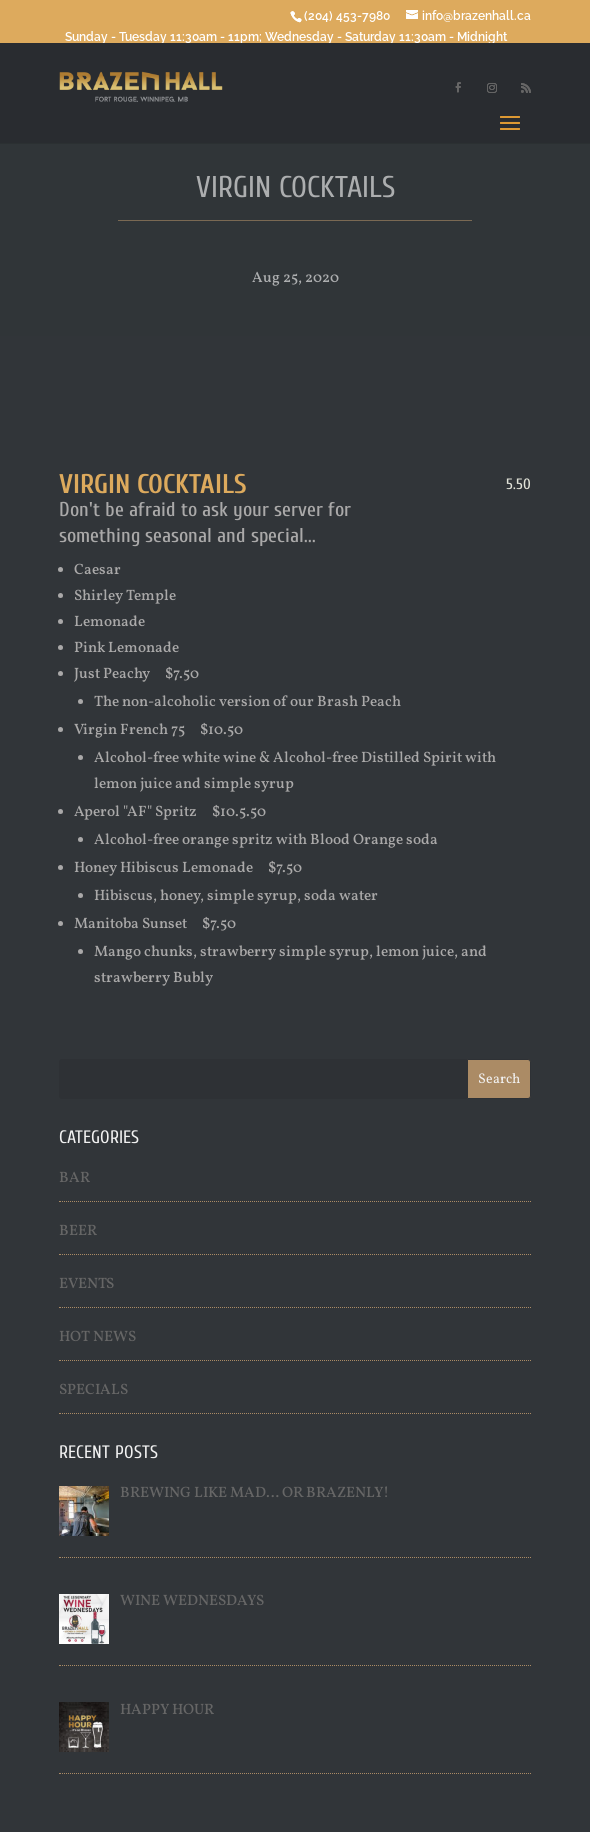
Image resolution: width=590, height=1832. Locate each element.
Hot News (97, 1337)
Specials (93, 1390)
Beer (78, 1231)
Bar (74, 1178)
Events (86, 1284)
